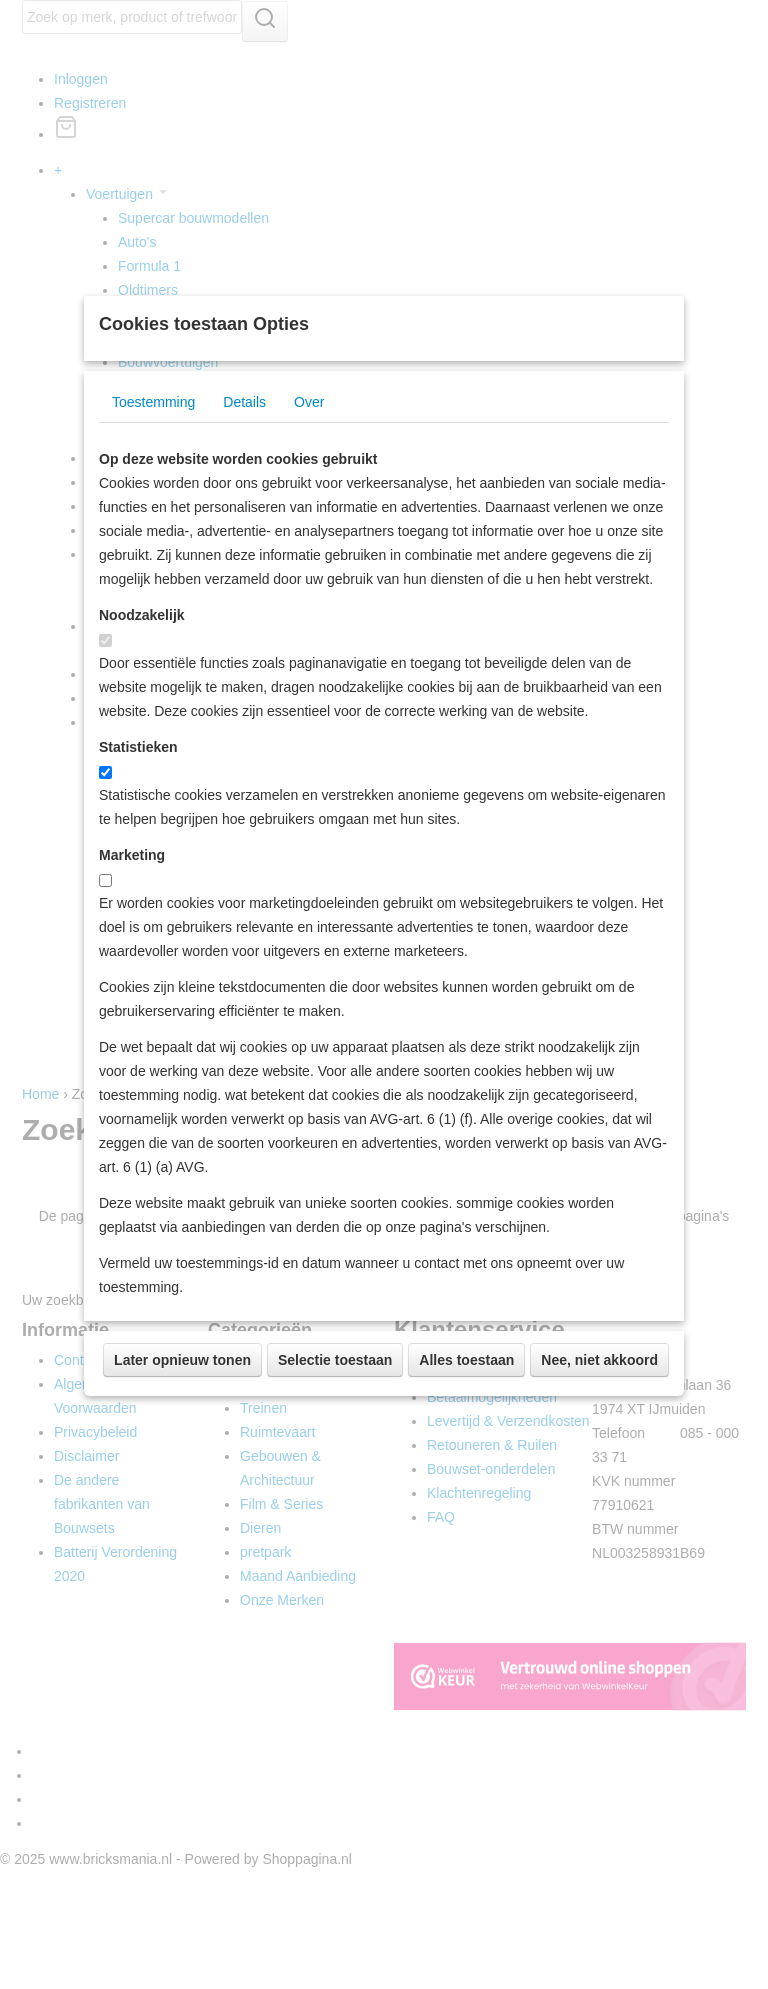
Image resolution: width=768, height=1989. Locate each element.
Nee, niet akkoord (599, 1447)
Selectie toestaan (335, 1447)
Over (309, 489)
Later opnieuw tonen (182, 1447)
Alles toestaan (466, 1447)
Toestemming (153, 489)
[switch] (105, 727)
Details (244, 489)
